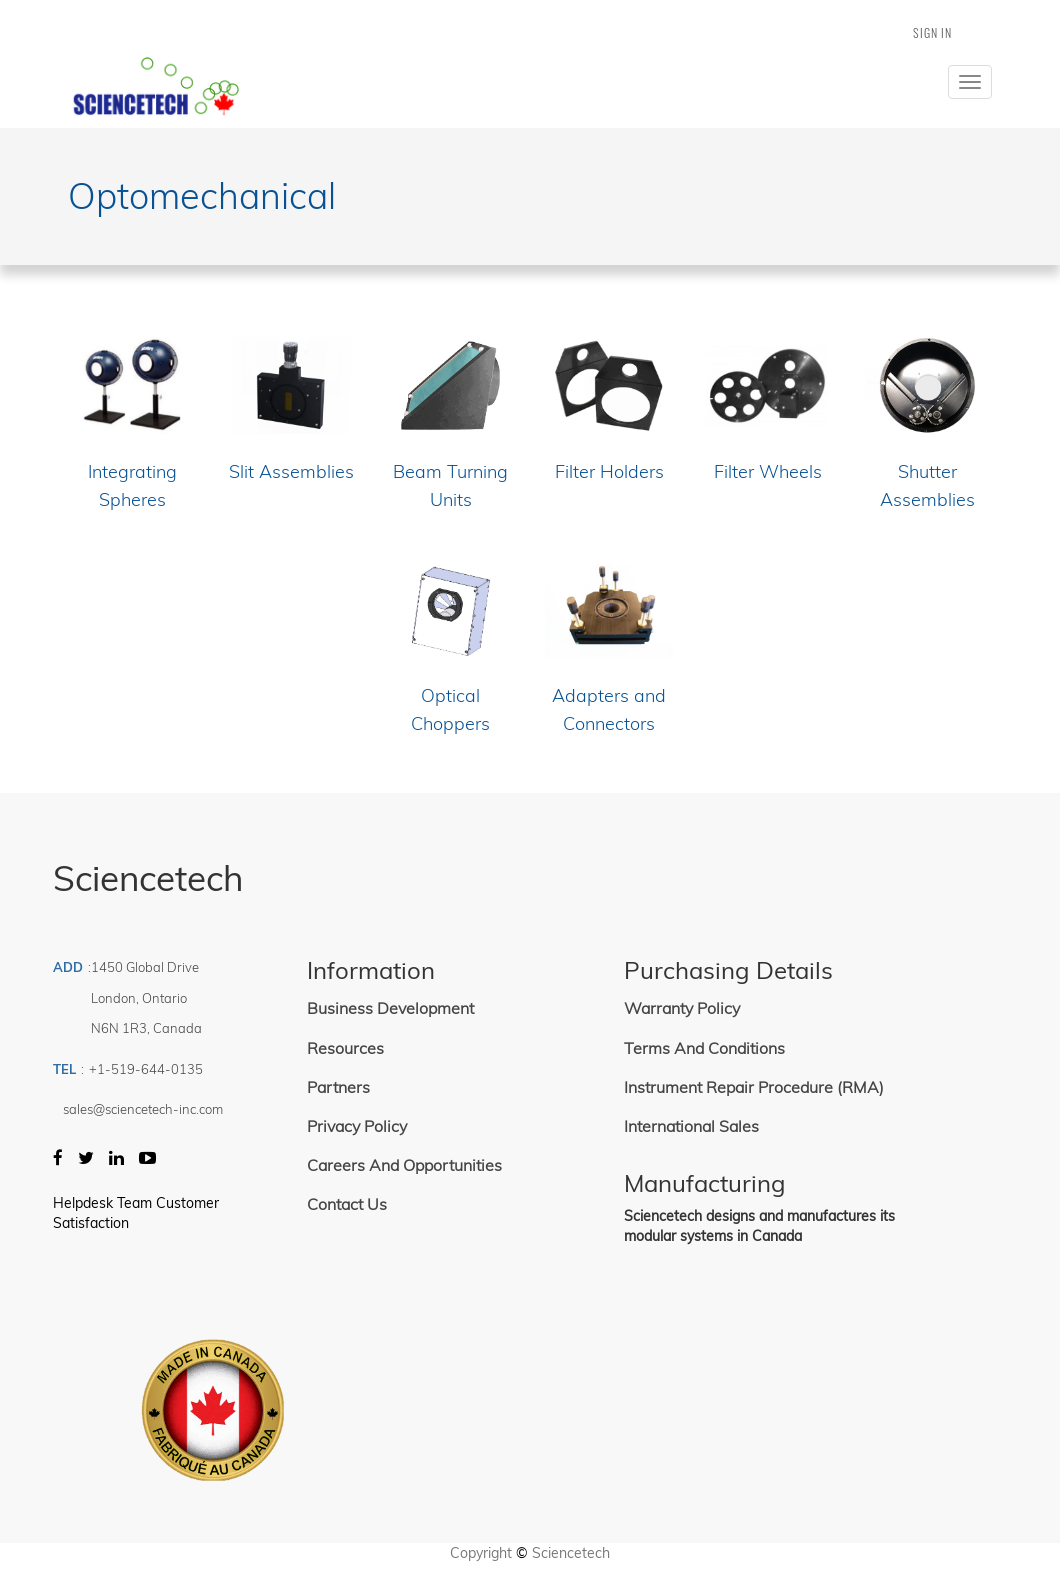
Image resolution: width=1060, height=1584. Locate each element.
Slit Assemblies (291, 471)
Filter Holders (609, 471)
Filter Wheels (768, 471)
